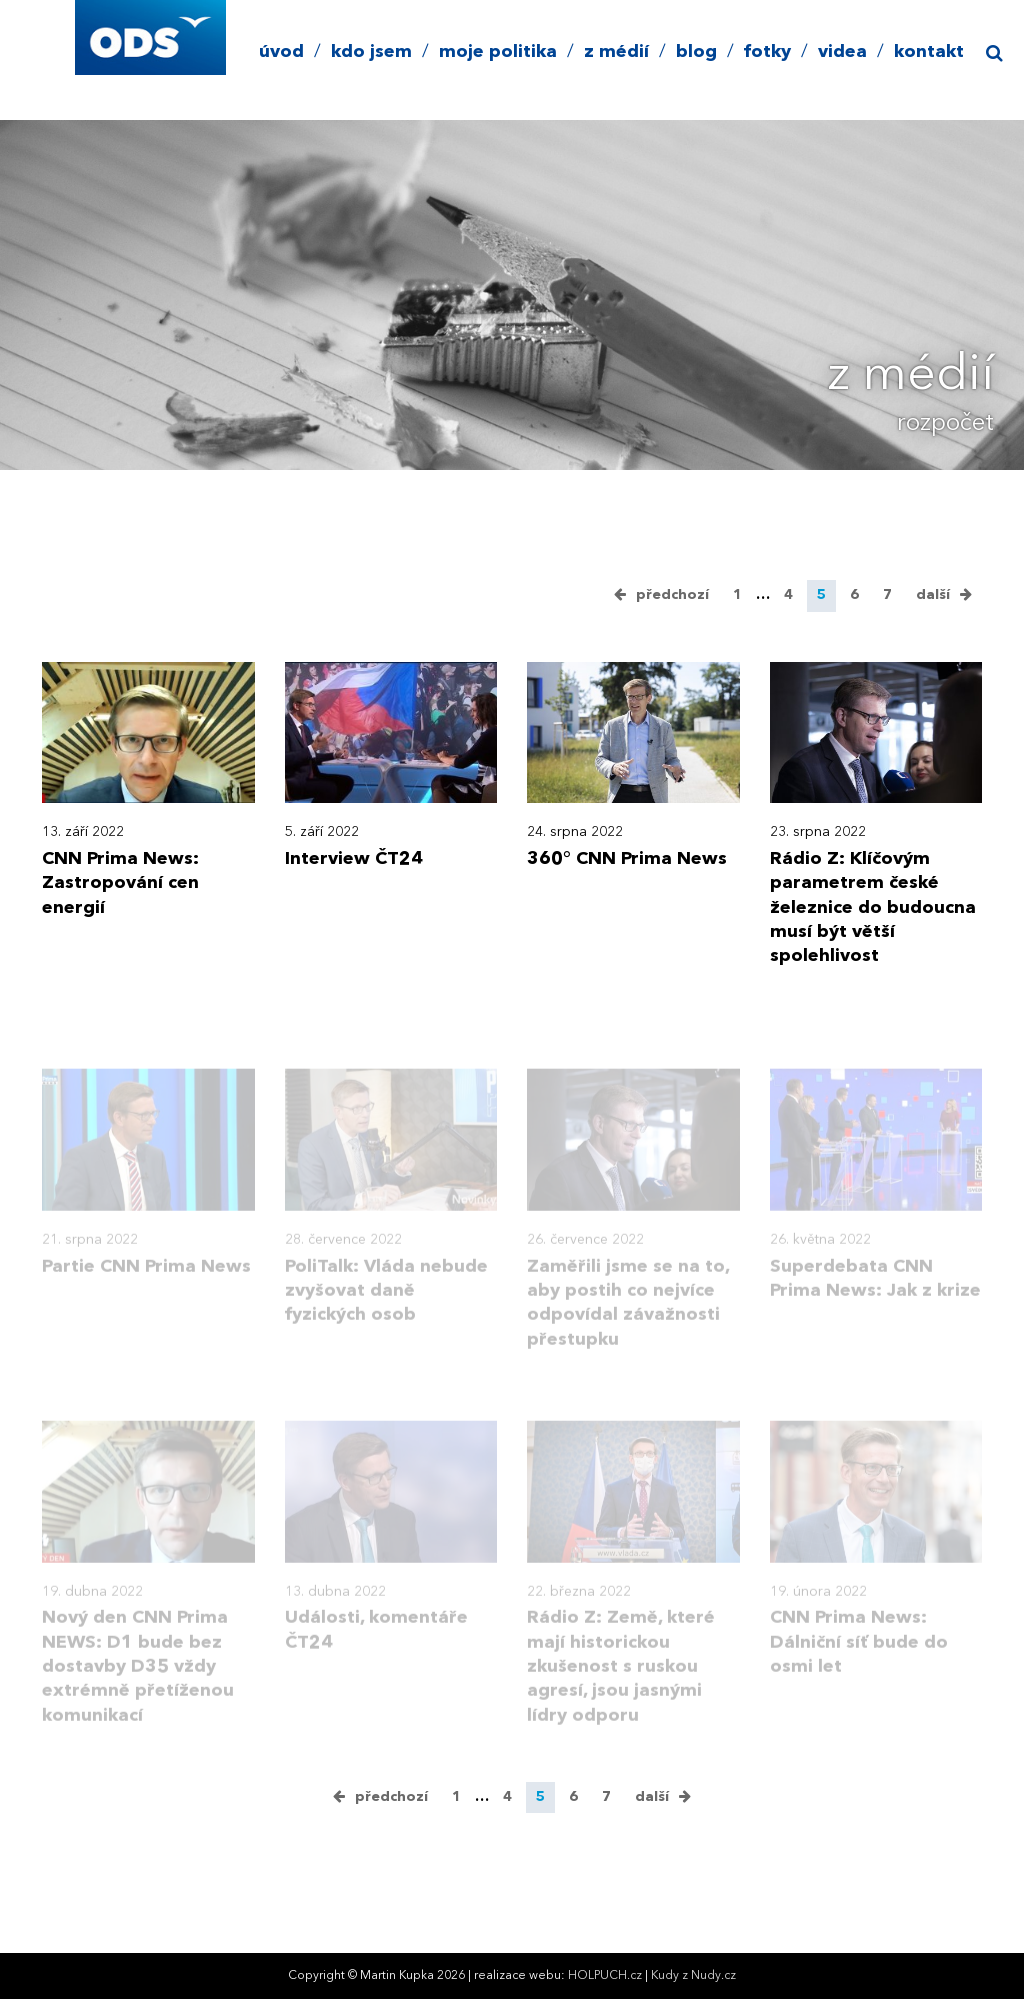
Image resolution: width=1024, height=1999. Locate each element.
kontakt (929, 52)
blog (696, 52)
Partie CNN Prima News (146, 1282)
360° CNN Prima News (627, 859)
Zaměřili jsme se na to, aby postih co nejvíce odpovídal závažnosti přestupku (628, 1318)
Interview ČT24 (354, 859)
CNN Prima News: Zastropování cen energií (120, 883)
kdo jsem (371, 52)
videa (842, 52)
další (933, 595)
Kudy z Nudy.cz (693, 1976)
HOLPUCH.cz (605, 1976)
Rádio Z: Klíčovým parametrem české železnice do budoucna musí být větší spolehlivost (873, 907)
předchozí (672, 595)
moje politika (498, 52)
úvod (281, 52)
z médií (616, 52)
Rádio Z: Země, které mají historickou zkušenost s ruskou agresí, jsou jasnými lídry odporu (621, 1682)
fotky (767, 52)
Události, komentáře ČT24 (376, 1646)
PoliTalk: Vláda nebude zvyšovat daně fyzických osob (386, 1306)
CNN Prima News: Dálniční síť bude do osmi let (859, 1658)
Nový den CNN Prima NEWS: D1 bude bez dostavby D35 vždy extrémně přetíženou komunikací (138, 1682)
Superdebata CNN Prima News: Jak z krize (875, 1294)
